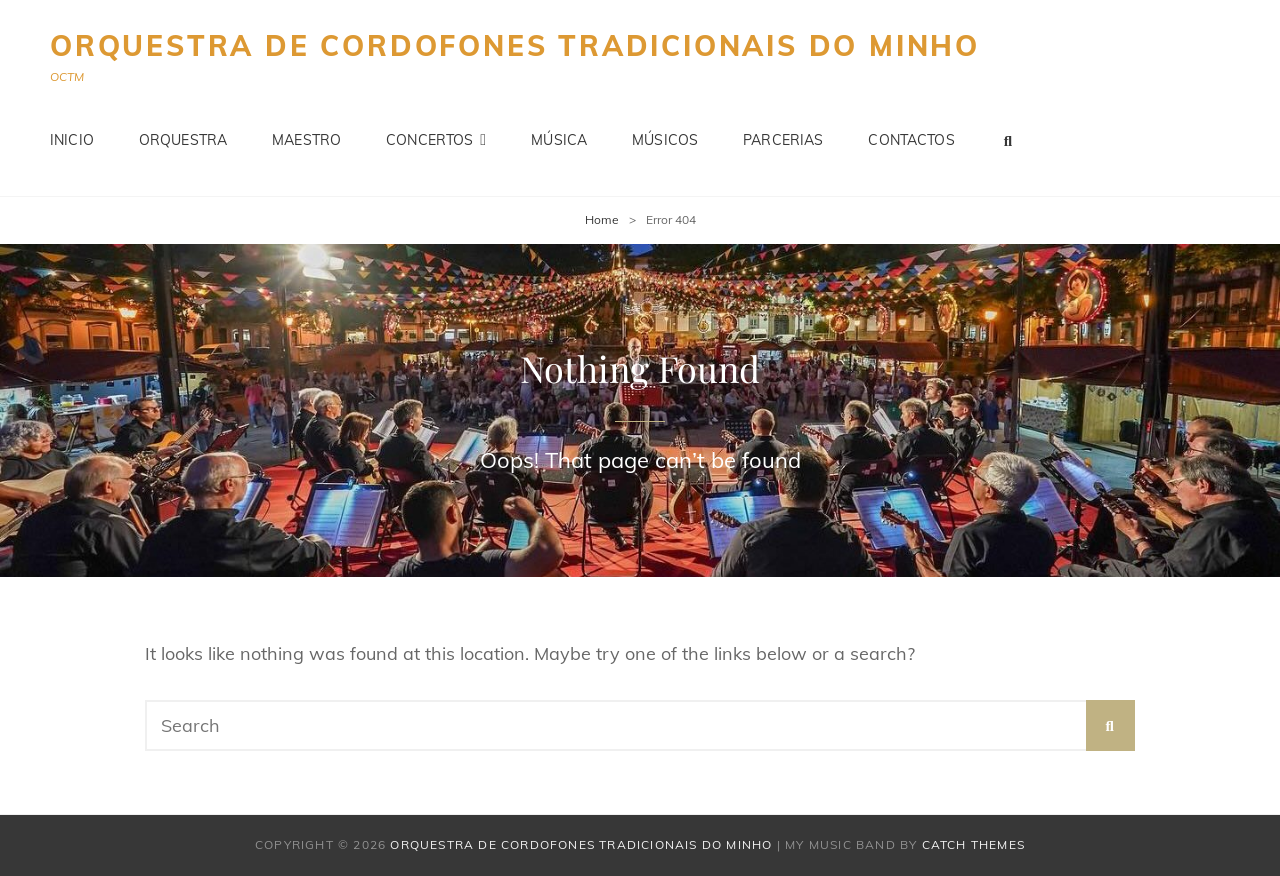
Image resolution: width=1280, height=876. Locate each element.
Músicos (665, 140)
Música (559, 140)
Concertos (429, 140)
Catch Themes (973, 844)
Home (602, 219)
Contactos (911, 140)
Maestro (306, 140)
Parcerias (783, 140)
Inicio (72, 140)
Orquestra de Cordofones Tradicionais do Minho (515, 45)
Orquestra (183, 140)
